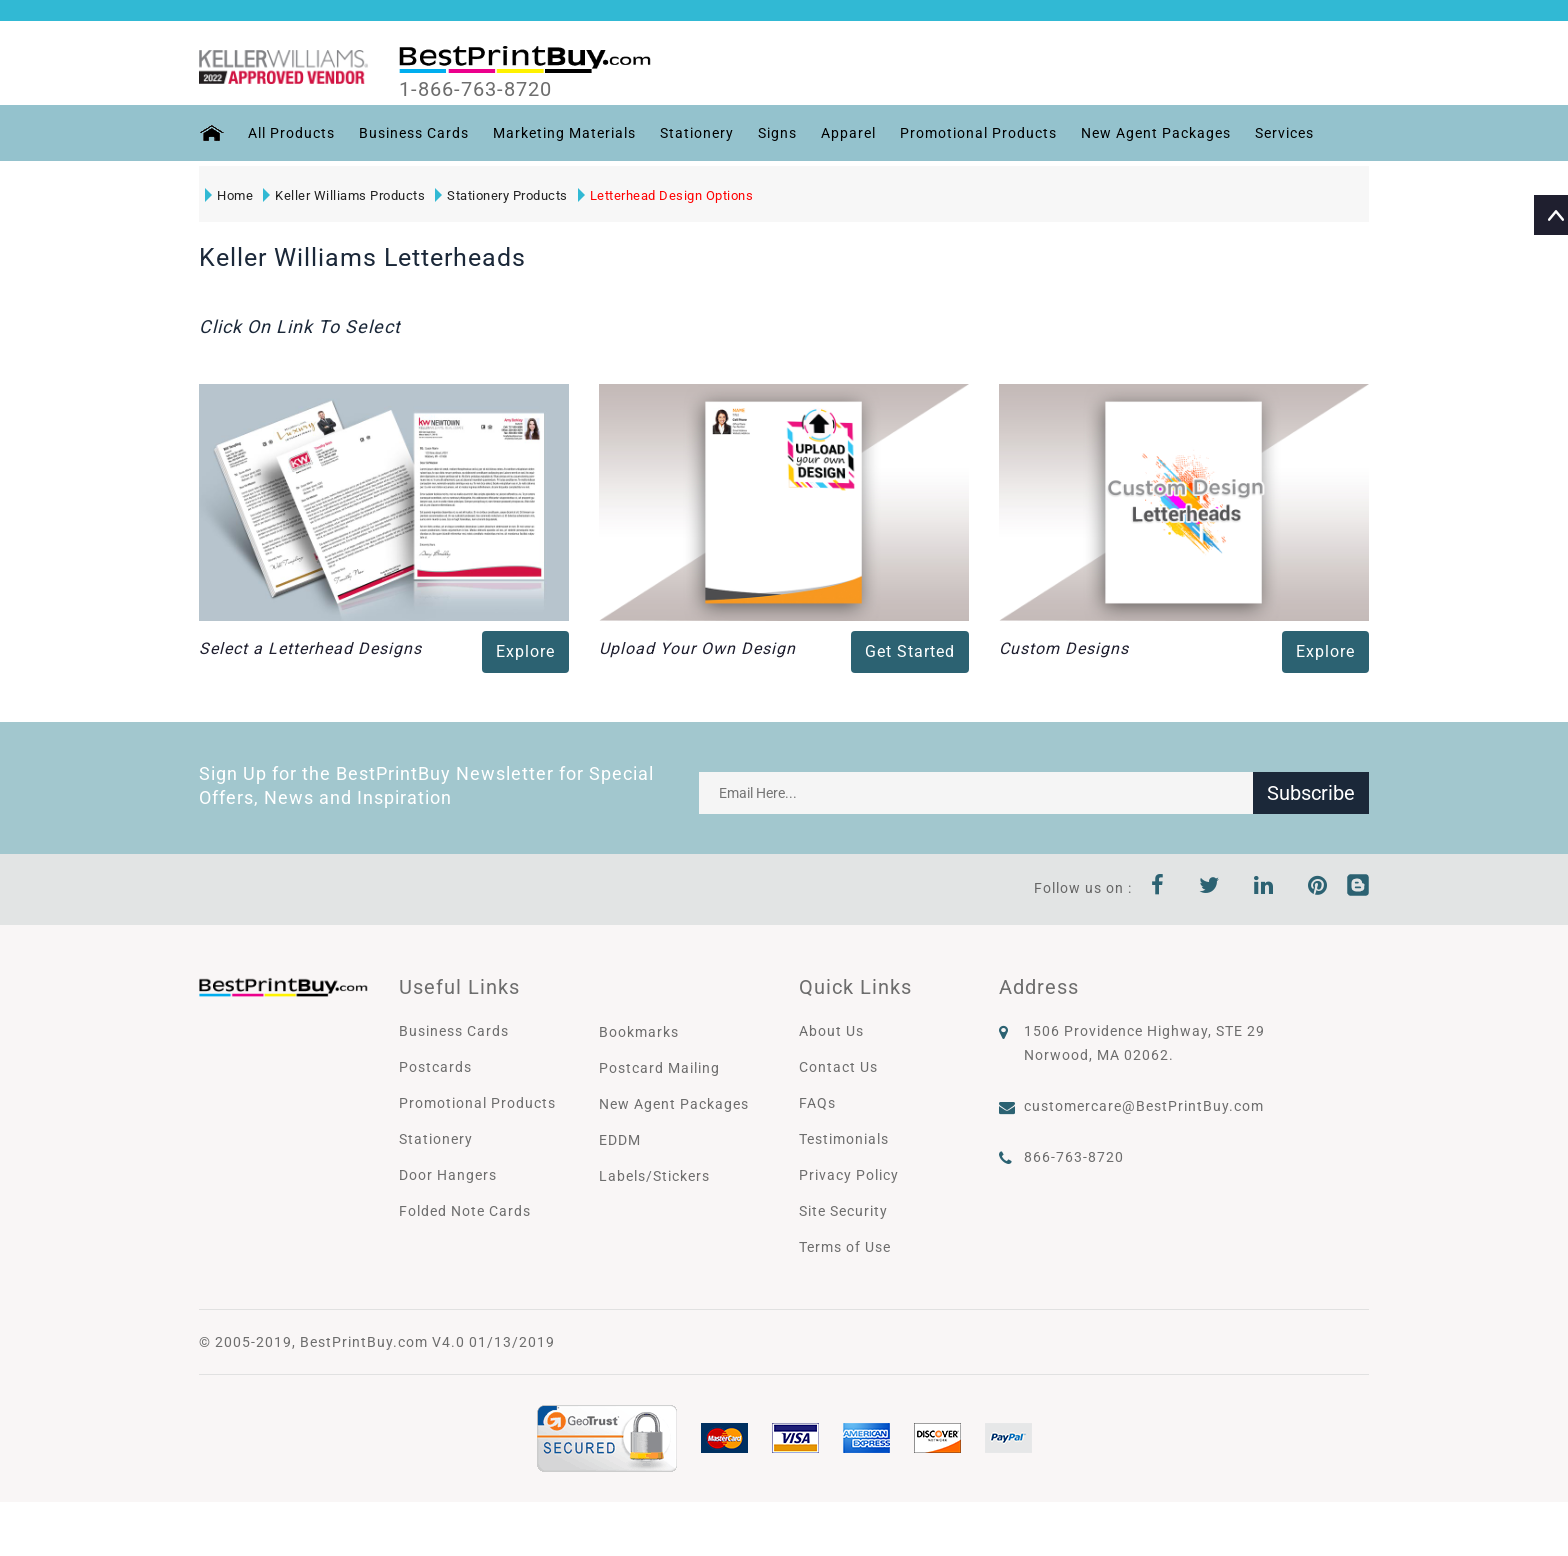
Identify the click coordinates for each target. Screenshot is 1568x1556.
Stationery (697, 133)
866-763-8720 (1074, 1157)
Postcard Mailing (659, 1068)
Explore (525, 651)
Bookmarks (639, 1032)
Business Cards (414, 133)
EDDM (620, 1140)
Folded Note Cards (465, 1211)
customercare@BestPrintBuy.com (1144, 1106)
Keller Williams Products (344, 195)
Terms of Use (845, 1247)
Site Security (843, 1211)
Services (1284, 133)
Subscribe (1311, 793)
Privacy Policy (849, 1175)
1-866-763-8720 (475, 89)
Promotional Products (978, 133)
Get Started (910, 651)
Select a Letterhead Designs (310, 648)
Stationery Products (501, 195)
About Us (831, 1031)
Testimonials (844, 1139)
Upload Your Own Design (697, 648)
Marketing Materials (564, 133)
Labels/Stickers (654, 1176)
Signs (777, 133)
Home (229, 195)
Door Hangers (448, 1175)
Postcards (435, 1067)
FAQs (817, 1103)
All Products (291, 133)
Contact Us (838, 1067)
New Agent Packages (1156, 133)
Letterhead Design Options (666, 195)
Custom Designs (1064, 648)
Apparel (848, 133)
